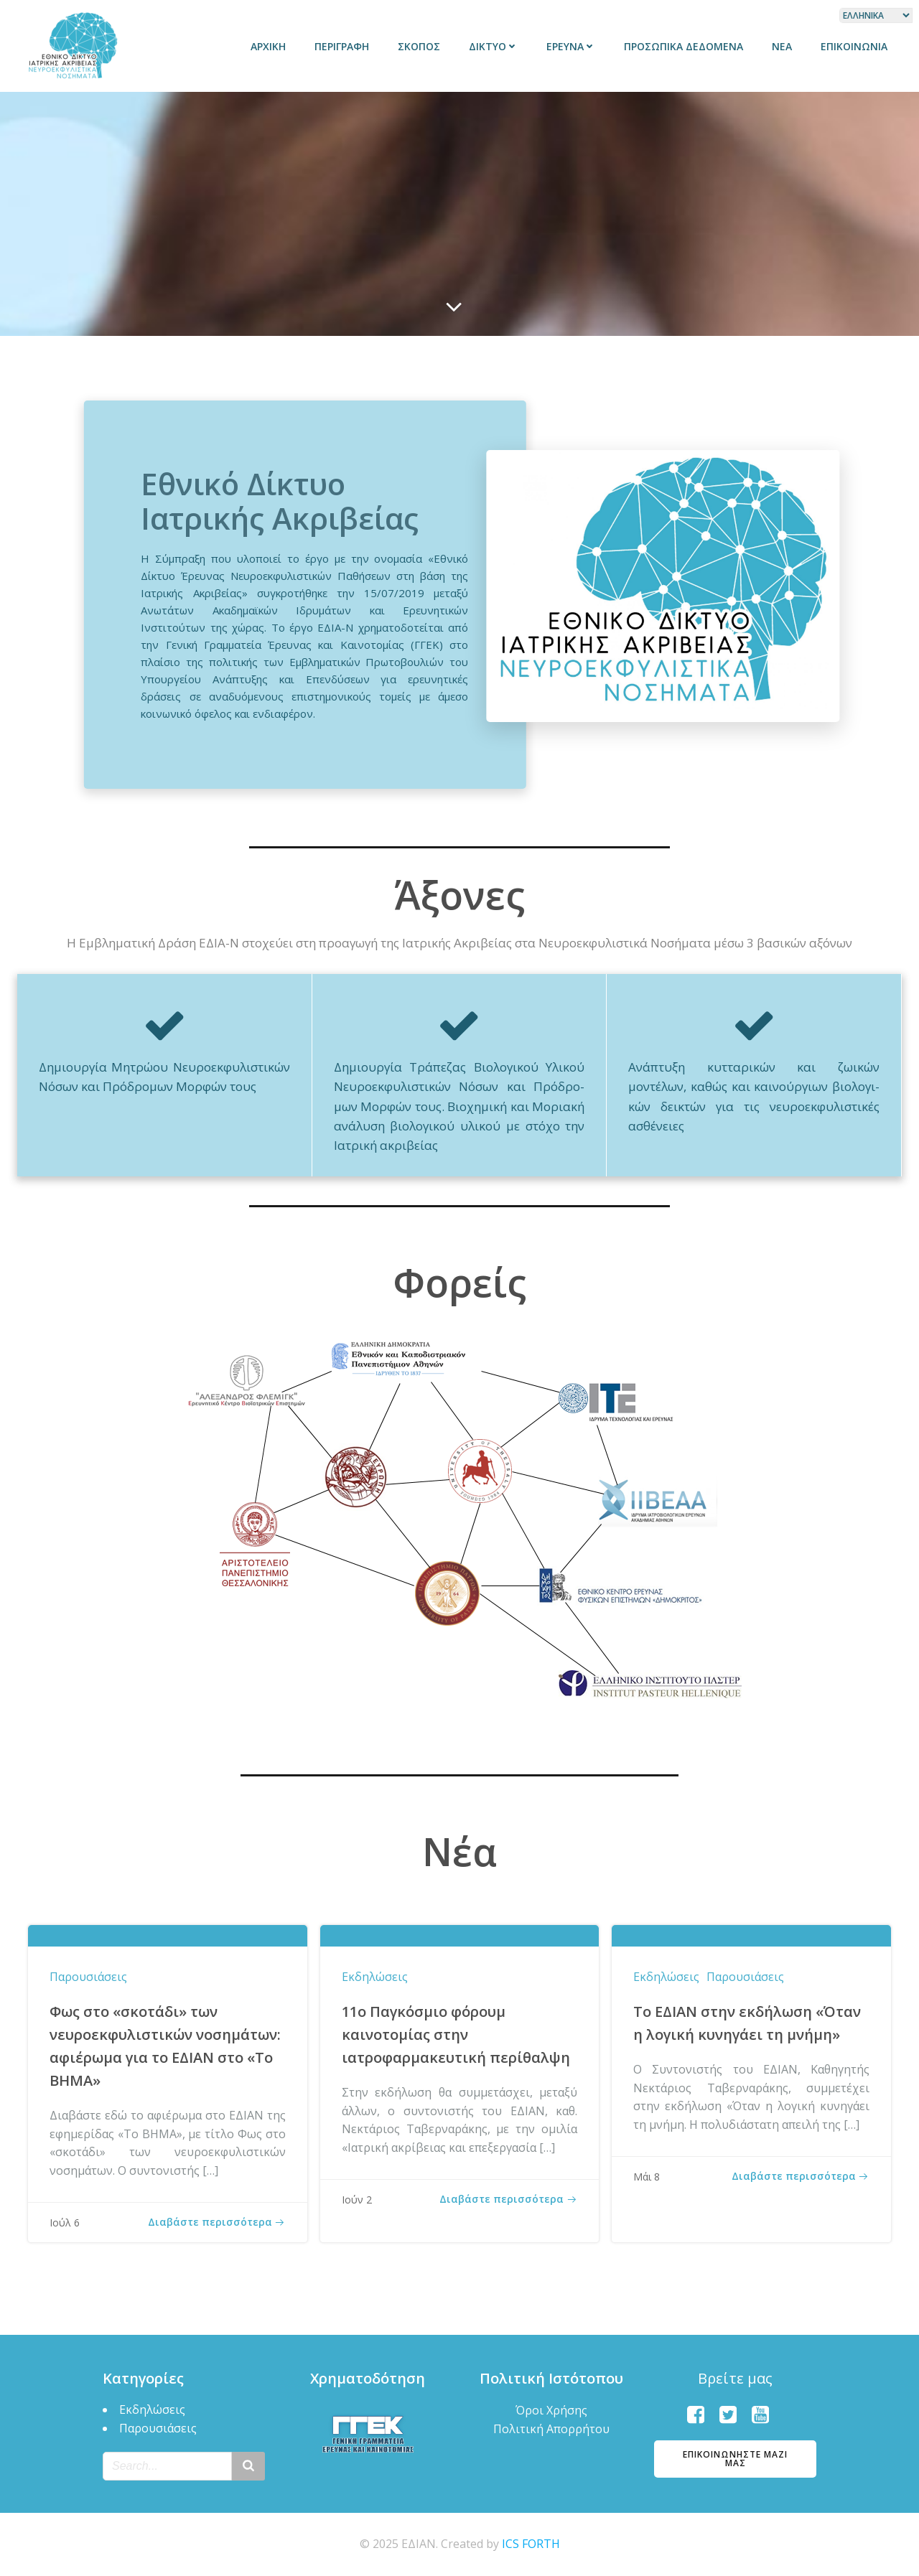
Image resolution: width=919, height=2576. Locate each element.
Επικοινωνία (854, 46)
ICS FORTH (531, 2544)
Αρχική (268, 46)
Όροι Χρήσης (551, 2410)
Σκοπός (419, 46)
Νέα (782, 46)
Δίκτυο (493, 46)
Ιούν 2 (357, 2199)
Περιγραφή (341, 46)
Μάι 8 (646, 2176)
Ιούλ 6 (65, 2222)
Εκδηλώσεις (375, 1977)
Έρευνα (570, 46)
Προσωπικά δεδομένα (683, 46)
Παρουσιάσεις (88, 1977)
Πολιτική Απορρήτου (551, 2429)
